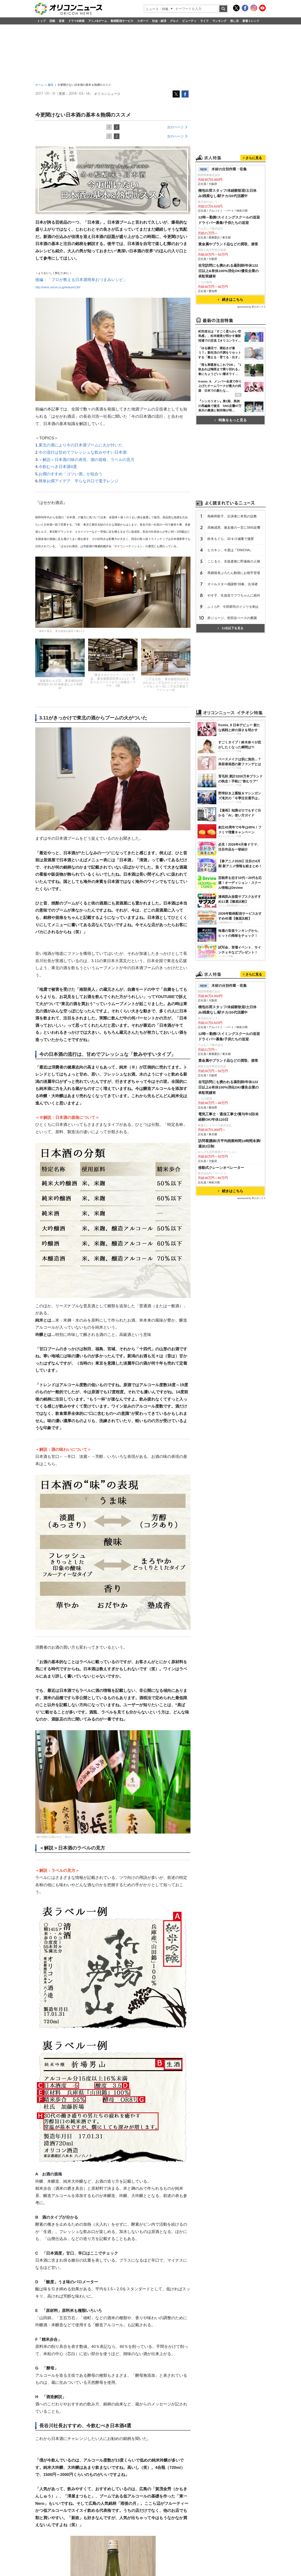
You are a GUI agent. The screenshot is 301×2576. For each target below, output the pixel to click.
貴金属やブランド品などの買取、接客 (228, 244)
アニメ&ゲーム (97, 21)
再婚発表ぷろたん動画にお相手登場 (233, 573)
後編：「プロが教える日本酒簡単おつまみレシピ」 (81, 279)
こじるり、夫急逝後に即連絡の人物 (233, 561)
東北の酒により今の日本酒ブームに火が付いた (81, 445)
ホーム (39, 84)
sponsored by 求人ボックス (251, 306)
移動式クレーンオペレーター (221, 1168)
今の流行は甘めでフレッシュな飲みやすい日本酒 (83, 452)
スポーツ (142, 21)
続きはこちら (230, 299)
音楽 (61, 21)
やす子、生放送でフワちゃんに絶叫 (233, 595)
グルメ (174, 21)
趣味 (50, 84)
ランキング (219, 21)
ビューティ (189, 21)
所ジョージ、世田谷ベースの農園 (232, 618)
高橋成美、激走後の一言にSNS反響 (233, 527)
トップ (41, 21)
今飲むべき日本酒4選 (58, 466)
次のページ (175, 127)
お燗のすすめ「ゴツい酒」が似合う (71, 474)
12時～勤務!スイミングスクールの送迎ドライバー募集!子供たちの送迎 (229, 220)
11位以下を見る (230, 628)
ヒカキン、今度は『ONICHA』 (230, 550)
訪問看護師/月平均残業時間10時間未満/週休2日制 (229, 1143)
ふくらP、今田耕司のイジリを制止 (233, 607)
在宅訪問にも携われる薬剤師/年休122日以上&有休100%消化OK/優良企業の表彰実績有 (228, 270)
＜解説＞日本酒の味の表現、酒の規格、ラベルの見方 (87, 459)
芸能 (52, 21)
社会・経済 (159, 21)
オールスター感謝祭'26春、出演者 (232, 584)
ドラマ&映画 (76, 21)
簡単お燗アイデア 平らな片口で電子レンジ (79, 481)
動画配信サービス (122, 21)
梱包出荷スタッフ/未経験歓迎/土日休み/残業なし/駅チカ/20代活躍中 (227, 193)
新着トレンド (250, 21)
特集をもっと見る (230, 420)
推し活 (234, 21)
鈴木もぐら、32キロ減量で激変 (230, 539)
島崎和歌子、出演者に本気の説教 (232, 516)
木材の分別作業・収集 (222, 169)
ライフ (204, 21)
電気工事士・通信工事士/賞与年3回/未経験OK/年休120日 (228, 1116)
